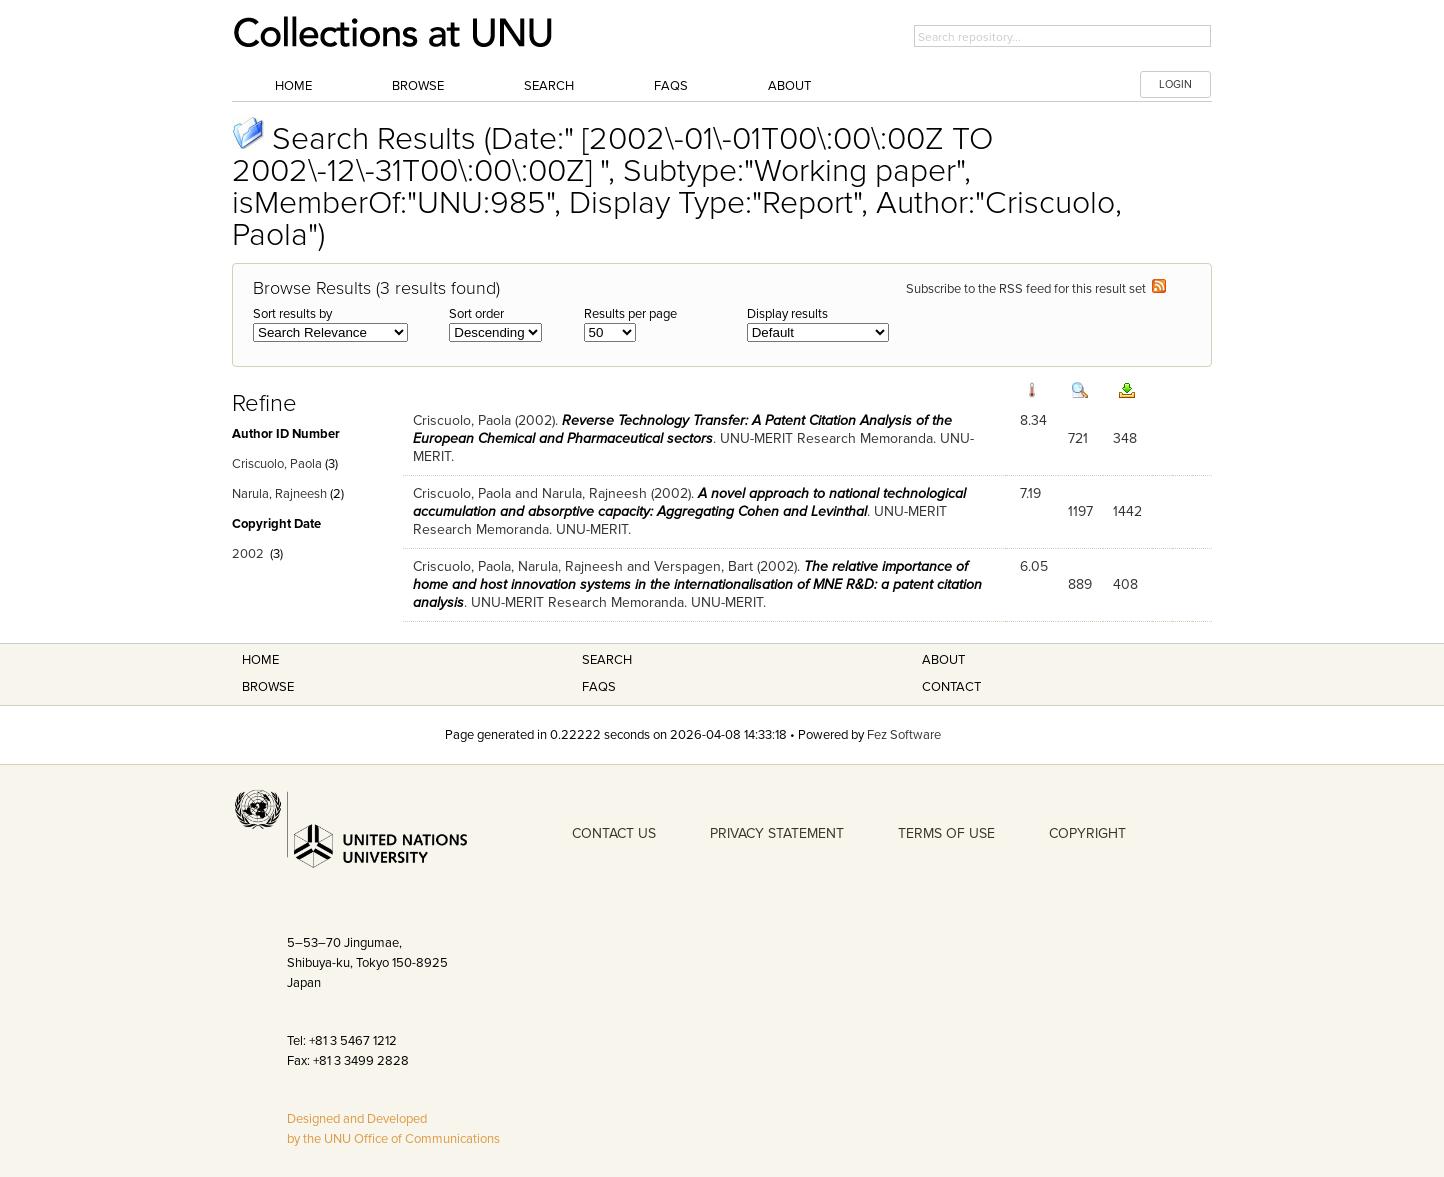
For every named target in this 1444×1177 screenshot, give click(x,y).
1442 (1127, 511)
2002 (248, 554)
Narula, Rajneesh (279, 494)
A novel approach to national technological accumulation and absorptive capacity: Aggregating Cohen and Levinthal (689, 502)
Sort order (476, 314)
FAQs (671, 86)
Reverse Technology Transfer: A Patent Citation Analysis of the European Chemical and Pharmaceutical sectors (682, 429)
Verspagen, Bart (703, 566)
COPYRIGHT (1087, 833)
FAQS (599, 687)
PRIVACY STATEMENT (777, 833)
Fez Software (904, 735)
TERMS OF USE (946, 833)
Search (549, 86)
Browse (418, 86)
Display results (787, 314)
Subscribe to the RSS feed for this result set (1036, 289)
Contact (951, 687)
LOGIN (1175, 84)
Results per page (630, 314)
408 (1125, 584)
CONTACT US (614, 833)
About (789, 86)
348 (1125, 438)
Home (293, 86)
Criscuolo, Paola (277, 464)
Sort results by (292, 314)
